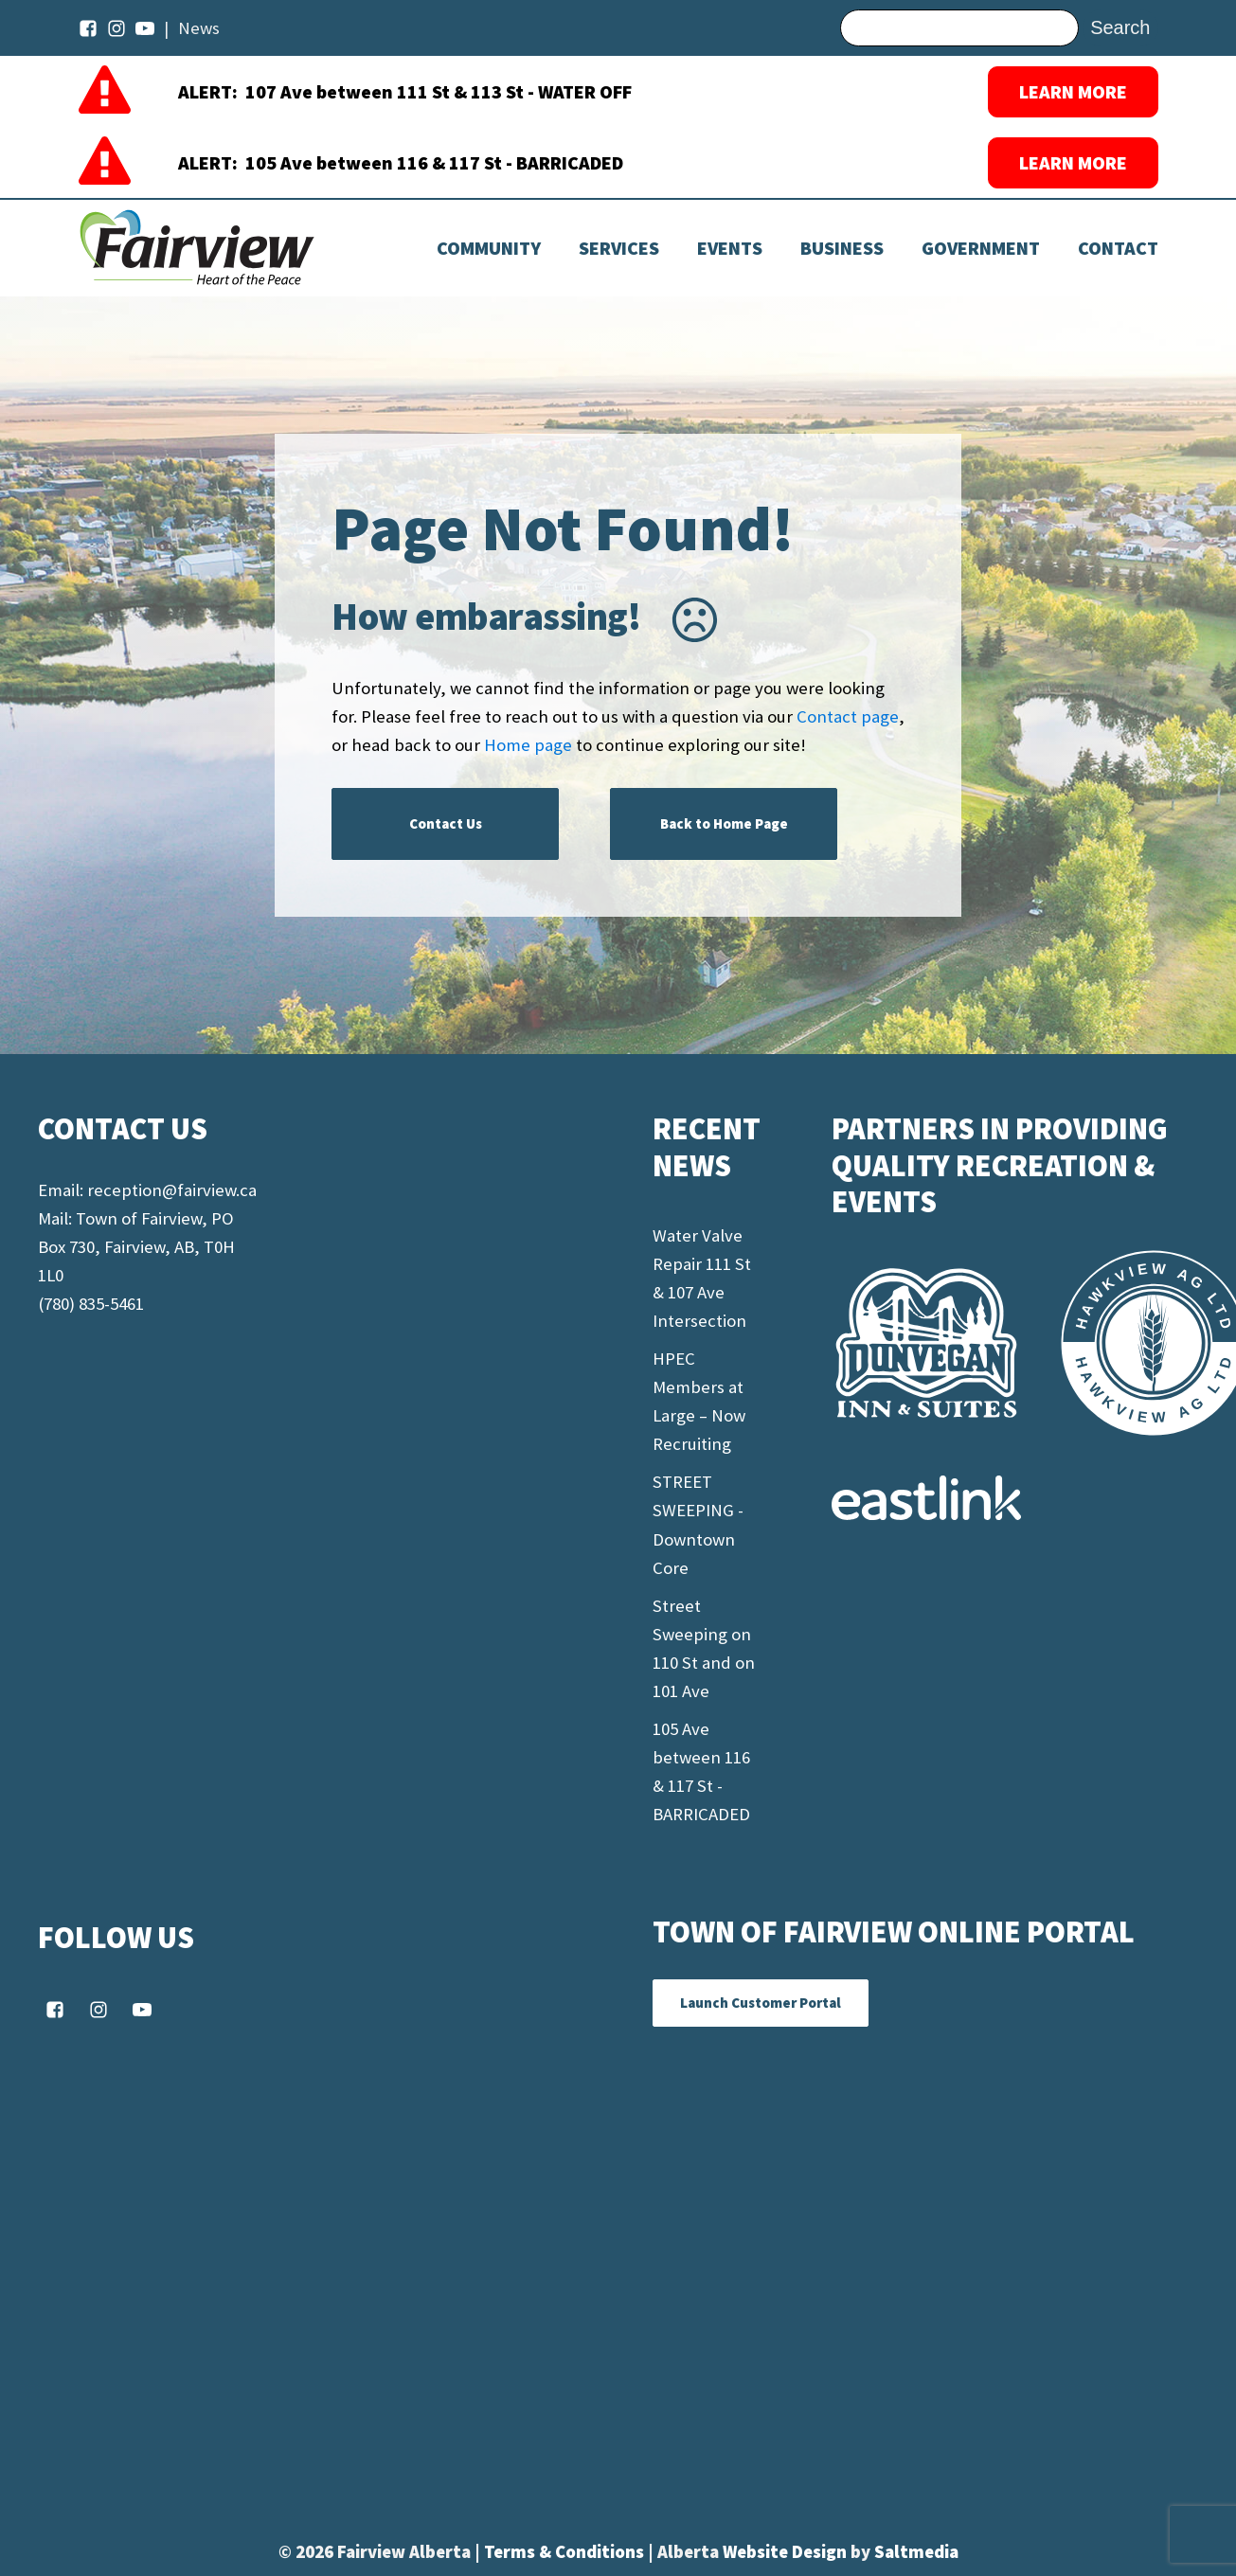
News (199, 28)
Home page (528, 745)
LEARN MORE (1073, 91)
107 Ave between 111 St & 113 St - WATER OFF (438, 91)
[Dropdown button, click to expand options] (729, 248)
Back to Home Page (724, 823)
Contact (1118, 248)
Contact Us (445, 823)
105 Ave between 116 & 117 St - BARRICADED (434, 162)
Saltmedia (916, 2552)
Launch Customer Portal (760, 2003)
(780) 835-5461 (91, 1304)
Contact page (848, 716)
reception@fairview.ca (172, 1190)
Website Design (787, 2552)
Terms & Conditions (566, 2552)
